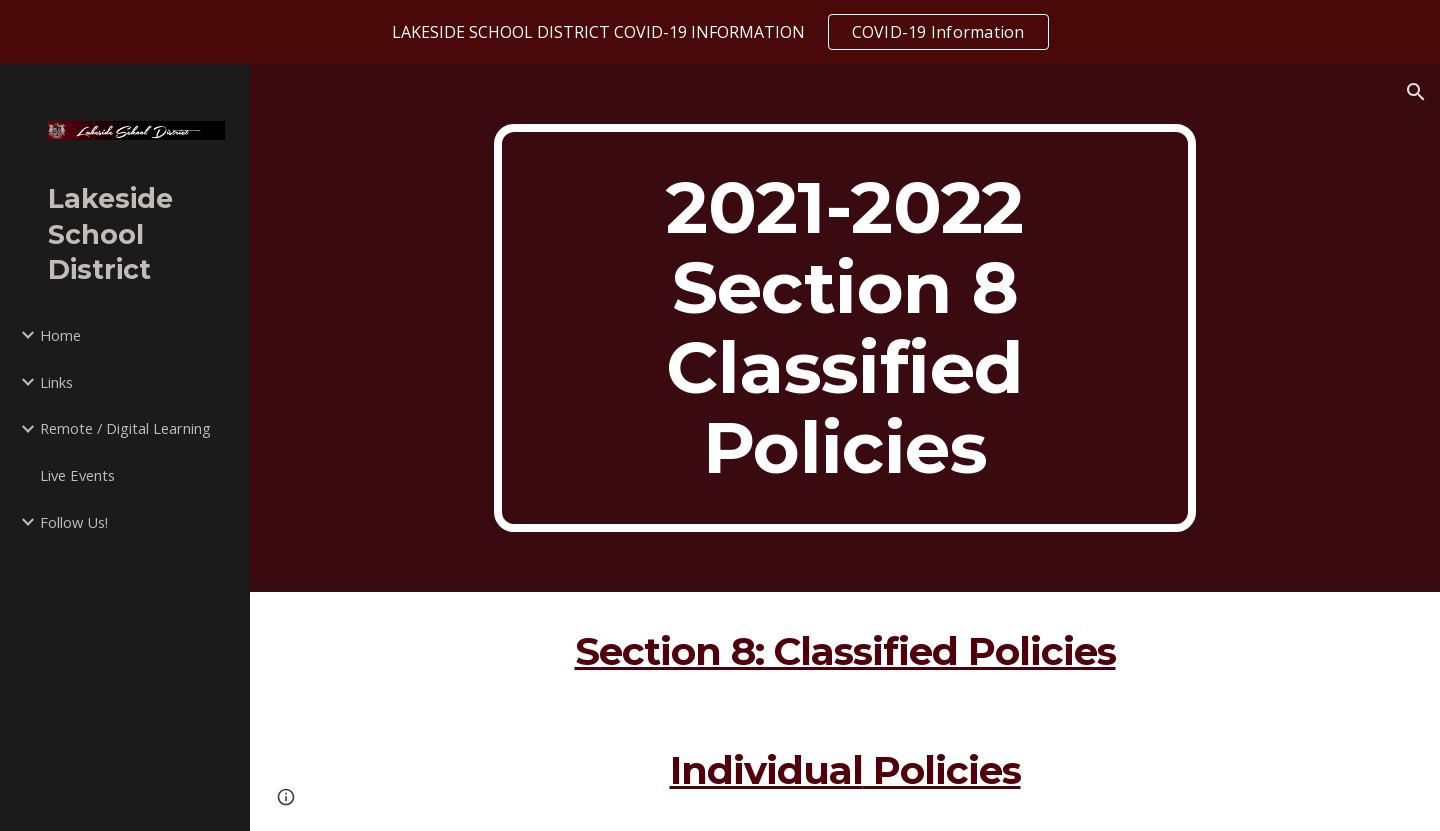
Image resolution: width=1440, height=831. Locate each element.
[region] (720, 32)
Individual (766, 770)
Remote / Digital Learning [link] (125, 428)
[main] (845, 328)
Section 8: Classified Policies (845, 651)
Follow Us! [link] (74, 522)
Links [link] (56, 382)
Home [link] (60, 335)
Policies (942, 770)
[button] (1416, 92)
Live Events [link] (77, 475)
